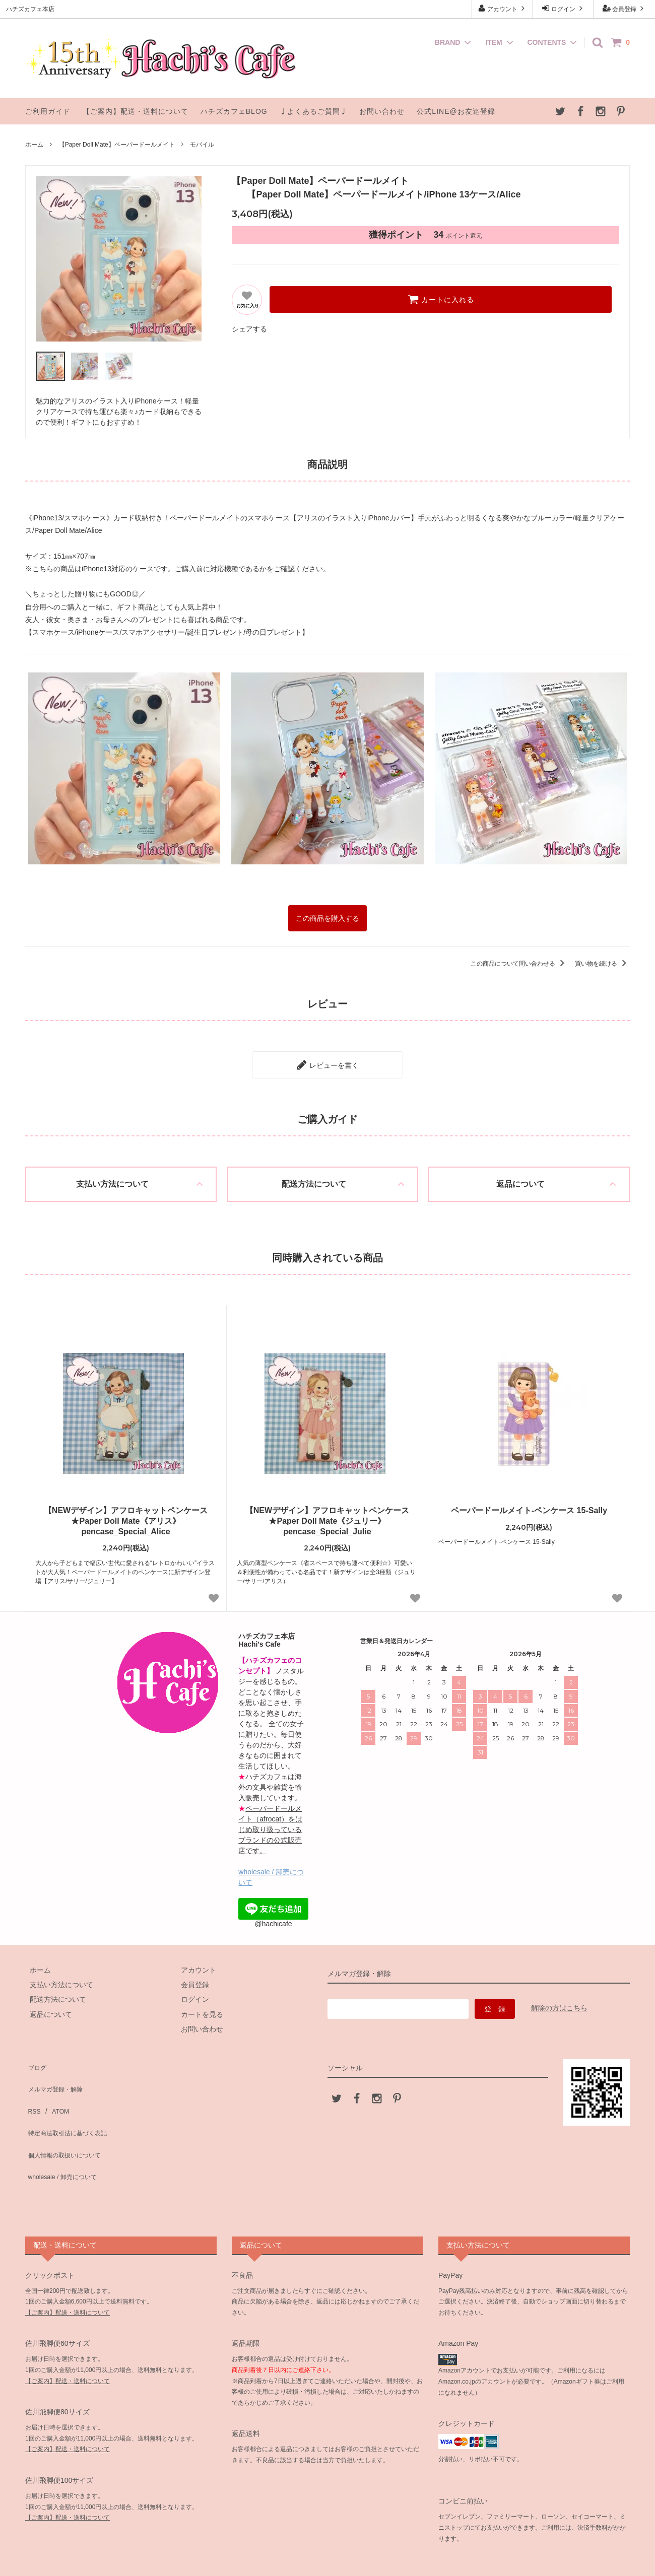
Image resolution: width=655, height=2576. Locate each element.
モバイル (202, 144)
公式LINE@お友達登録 (456, 111)
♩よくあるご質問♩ (314, 111)
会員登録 (624, 8)
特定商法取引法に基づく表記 (71, 2101)
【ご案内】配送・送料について (135, 111)
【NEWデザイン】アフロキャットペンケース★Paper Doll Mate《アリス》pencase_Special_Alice (126, 1513)
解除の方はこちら (559, 2001)
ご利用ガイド (48, 111)
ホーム (34, 144)
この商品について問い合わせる (519, 961)
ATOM (55, 2086)
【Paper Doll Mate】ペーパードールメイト (117, 144)
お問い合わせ (382, 111)
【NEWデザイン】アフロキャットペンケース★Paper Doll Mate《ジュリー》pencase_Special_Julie (327, 1513)
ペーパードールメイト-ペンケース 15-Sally (529, 1503)
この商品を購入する (327, 917)
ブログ (35, 2057)
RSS (32, 2086)
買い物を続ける (602, 961)
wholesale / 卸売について (65, 2131)
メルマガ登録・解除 (57, 2071)
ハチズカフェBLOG (234, 111)
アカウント (503, 8)
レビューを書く (327, 1059)
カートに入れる (441, 299)
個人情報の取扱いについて (67, 2116)
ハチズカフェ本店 (328, 2558)
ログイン (563, 8)
